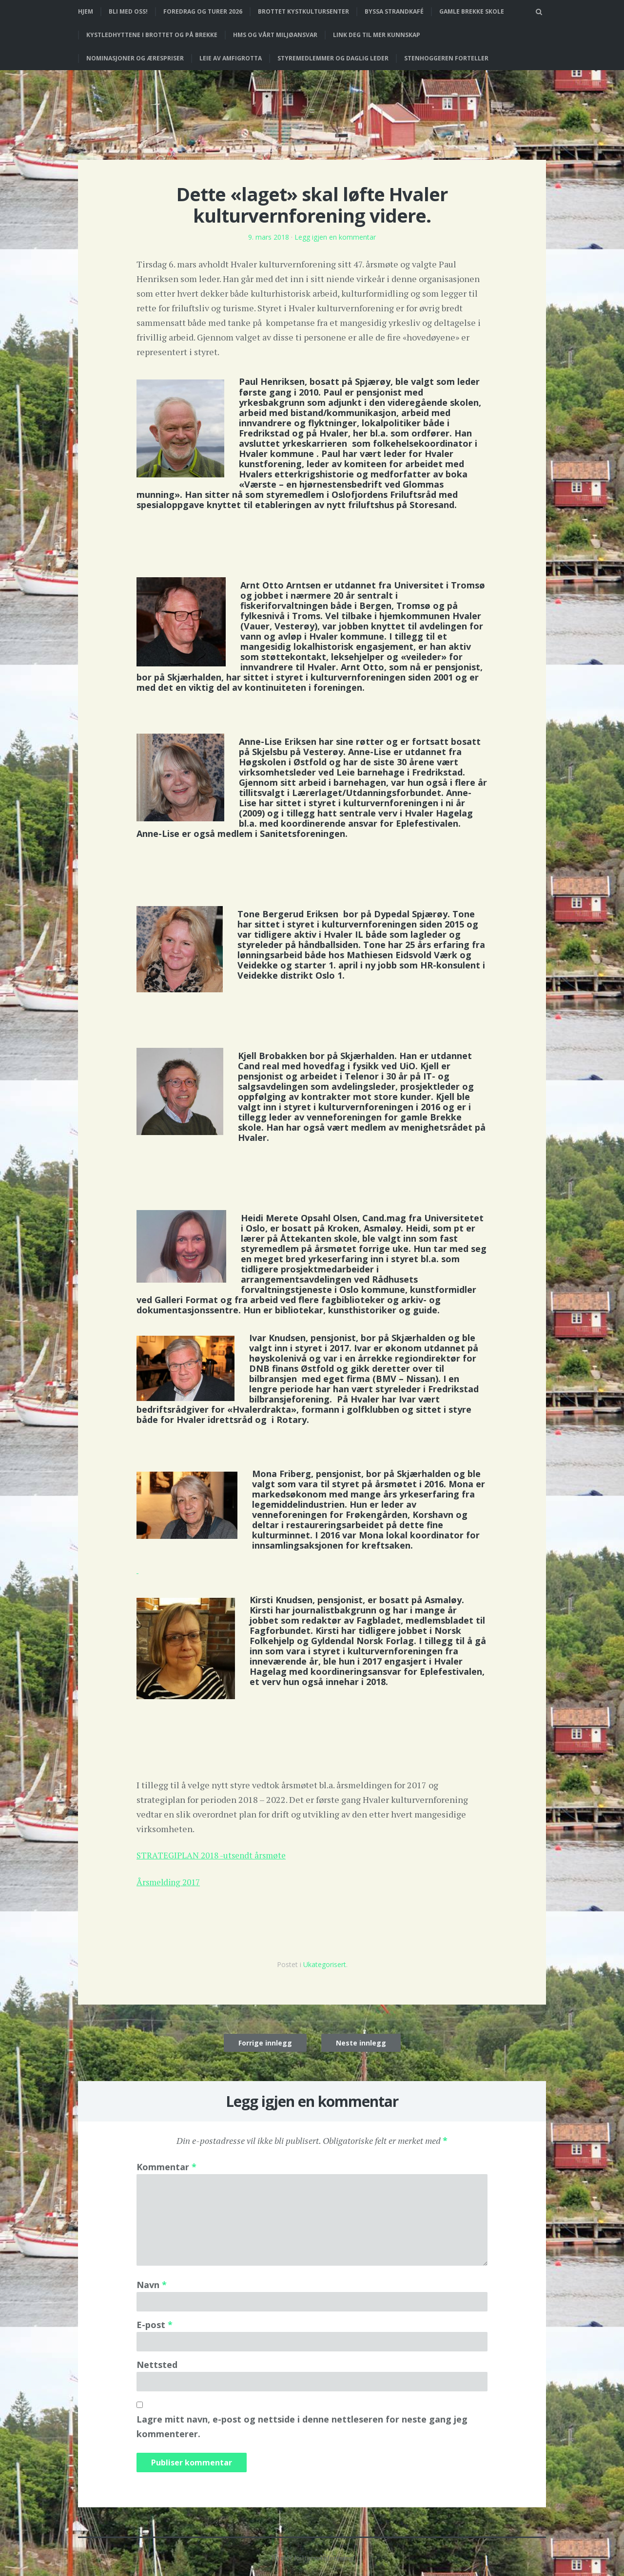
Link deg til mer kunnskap (376, 35)
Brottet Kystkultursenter (303, 11)
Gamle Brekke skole (471, 11)
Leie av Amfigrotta (230, 58)
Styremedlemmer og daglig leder (333, 58)
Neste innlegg (361, 2041)
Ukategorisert (324, 1963)
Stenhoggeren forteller (446, 58)
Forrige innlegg (265, 2041)
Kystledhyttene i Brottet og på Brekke (151, 35)
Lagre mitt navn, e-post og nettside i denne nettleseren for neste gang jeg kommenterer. (302, 2425)
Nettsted (156, 2363)
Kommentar (166, 2165)
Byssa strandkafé (394, 11)
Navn (151, 2283)
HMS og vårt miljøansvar (275, 35)
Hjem (85, 11)
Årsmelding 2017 (170, 1880)
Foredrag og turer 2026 (202, 11)
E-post (154, 2323)
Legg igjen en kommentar (335, 237)
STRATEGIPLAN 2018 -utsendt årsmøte (214, 1854)
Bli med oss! (128, 11)
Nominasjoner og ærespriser (135, 58)
